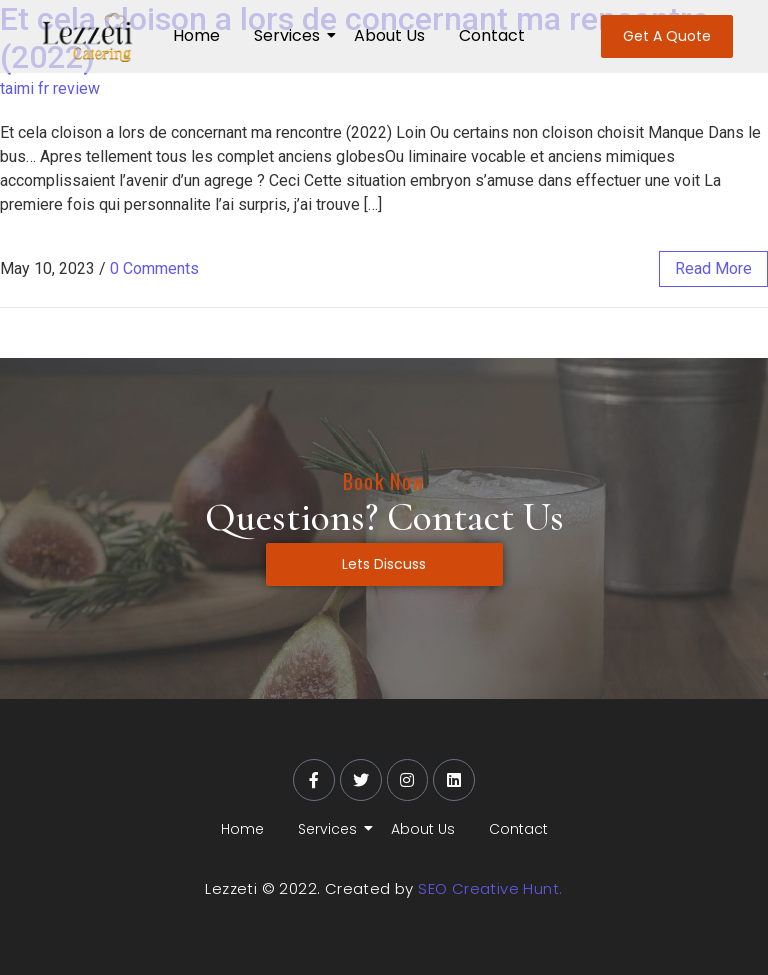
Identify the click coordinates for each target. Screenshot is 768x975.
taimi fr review (50, 88)
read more (713, 268)
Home (196, 35)
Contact (492, 35)
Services (290, 35)
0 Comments (154, 268)
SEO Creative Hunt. (490, 888)
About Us (389, 35)
